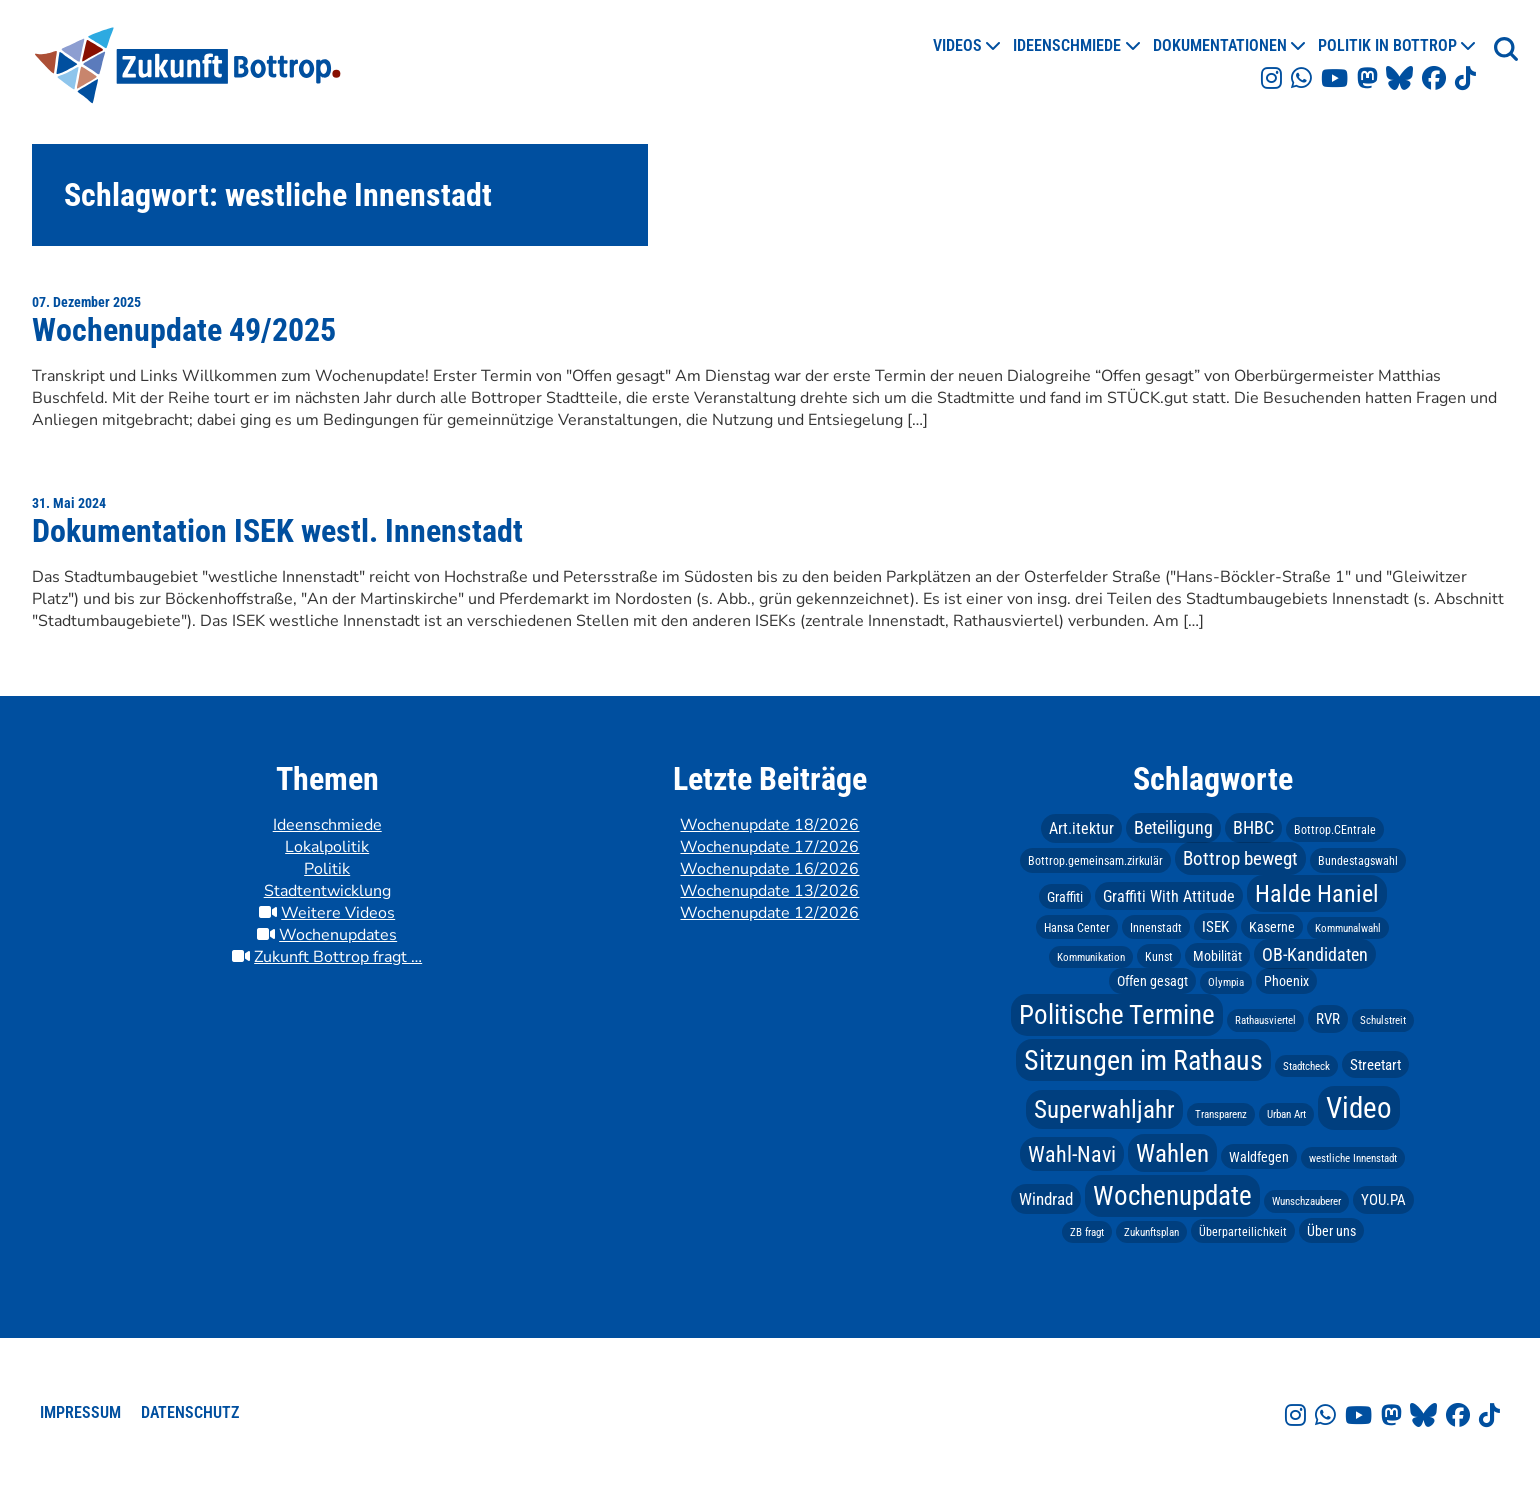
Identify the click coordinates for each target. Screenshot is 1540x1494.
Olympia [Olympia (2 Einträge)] (1226, 982)
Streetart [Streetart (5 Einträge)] (1375, 1064)
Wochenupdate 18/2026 (769, 825)
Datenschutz (190, 1412)
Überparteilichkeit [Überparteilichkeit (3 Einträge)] (1243, 1230)
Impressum (80, 1412)
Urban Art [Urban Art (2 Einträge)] (1286, 1114)
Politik (327, 869)
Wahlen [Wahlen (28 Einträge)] (1172, 1153)
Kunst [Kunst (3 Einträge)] (1159, 955)
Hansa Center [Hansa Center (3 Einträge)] (1077, 926)
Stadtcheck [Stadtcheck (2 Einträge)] (1306, 1065)
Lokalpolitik (327, 847)
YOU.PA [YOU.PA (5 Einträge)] (1383, 1200)
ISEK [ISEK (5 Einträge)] (1215, 926)
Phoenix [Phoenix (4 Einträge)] (1286, 981)
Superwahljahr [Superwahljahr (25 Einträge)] (1104, 1109)
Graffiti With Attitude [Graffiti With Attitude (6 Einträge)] (1169, 896)
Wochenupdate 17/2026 (769, 847)
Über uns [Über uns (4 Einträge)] (1331, 1230)
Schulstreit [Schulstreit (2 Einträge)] (1383, 1020)
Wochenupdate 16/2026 (769, 869)
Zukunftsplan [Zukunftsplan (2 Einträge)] (1151, 1231)
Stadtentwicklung (327, 891)
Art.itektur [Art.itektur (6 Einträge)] (1081, 828)
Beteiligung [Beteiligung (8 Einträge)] (1173, 828)
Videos (957, 45)
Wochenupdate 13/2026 (769, 891)
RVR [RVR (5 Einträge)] (1328, 1019)
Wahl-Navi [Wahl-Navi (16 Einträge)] (1072, 1154)
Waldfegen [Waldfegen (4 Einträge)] (1259, 1157)
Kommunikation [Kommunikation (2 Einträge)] (1091, 956)
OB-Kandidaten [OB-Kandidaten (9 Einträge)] (1315, 953)
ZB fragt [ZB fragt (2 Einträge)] (1087, 1231)
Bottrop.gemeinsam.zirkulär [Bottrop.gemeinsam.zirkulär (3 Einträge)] (1095, 860)
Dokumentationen (1220, 45)
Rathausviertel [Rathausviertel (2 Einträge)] (1265, 1020)
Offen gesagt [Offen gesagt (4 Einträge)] (1152, 981)
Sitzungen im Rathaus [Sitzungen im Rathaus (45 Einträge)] (1143, 1059)
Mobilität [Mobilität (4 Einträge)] (1217, 955)
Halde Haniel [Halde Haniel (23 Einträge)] (1317, 894)
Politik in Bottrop (1387, 45)
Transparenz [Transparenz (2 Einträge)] (1221, 1114)
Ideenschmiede (1067, 45)
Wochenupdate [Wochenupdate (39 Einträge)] (1172, 1196)
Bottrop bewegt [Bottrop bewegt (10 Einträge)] (1240, 858)
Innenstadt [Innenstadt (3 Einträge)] (1156, 926)
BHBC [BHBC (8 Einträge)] (1253, 828)
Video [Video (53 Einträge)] (1359, 1108)
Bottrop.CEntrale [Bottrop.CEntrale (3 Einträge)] (1335, 829)
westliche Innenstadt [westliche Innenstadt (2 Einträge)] (1353, 1158)
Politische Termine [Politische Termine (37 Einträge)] (1117, 1015)
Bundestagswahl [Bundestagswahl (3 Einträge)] (1358, 860)
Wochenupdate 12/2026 (769, 913)
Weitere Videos (338, 913)
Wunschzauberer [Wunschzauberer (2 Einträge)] (1306, 1201)
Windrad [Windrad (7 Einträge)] (1046, 1199)
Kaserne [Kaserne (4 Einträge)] (1272, 926)
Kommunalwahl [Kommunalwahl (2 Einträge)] (1348, 927)
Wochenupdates (338, 935)
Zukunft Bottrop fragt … (338, 957)
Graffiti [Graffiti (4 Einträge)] (1065, 897)
